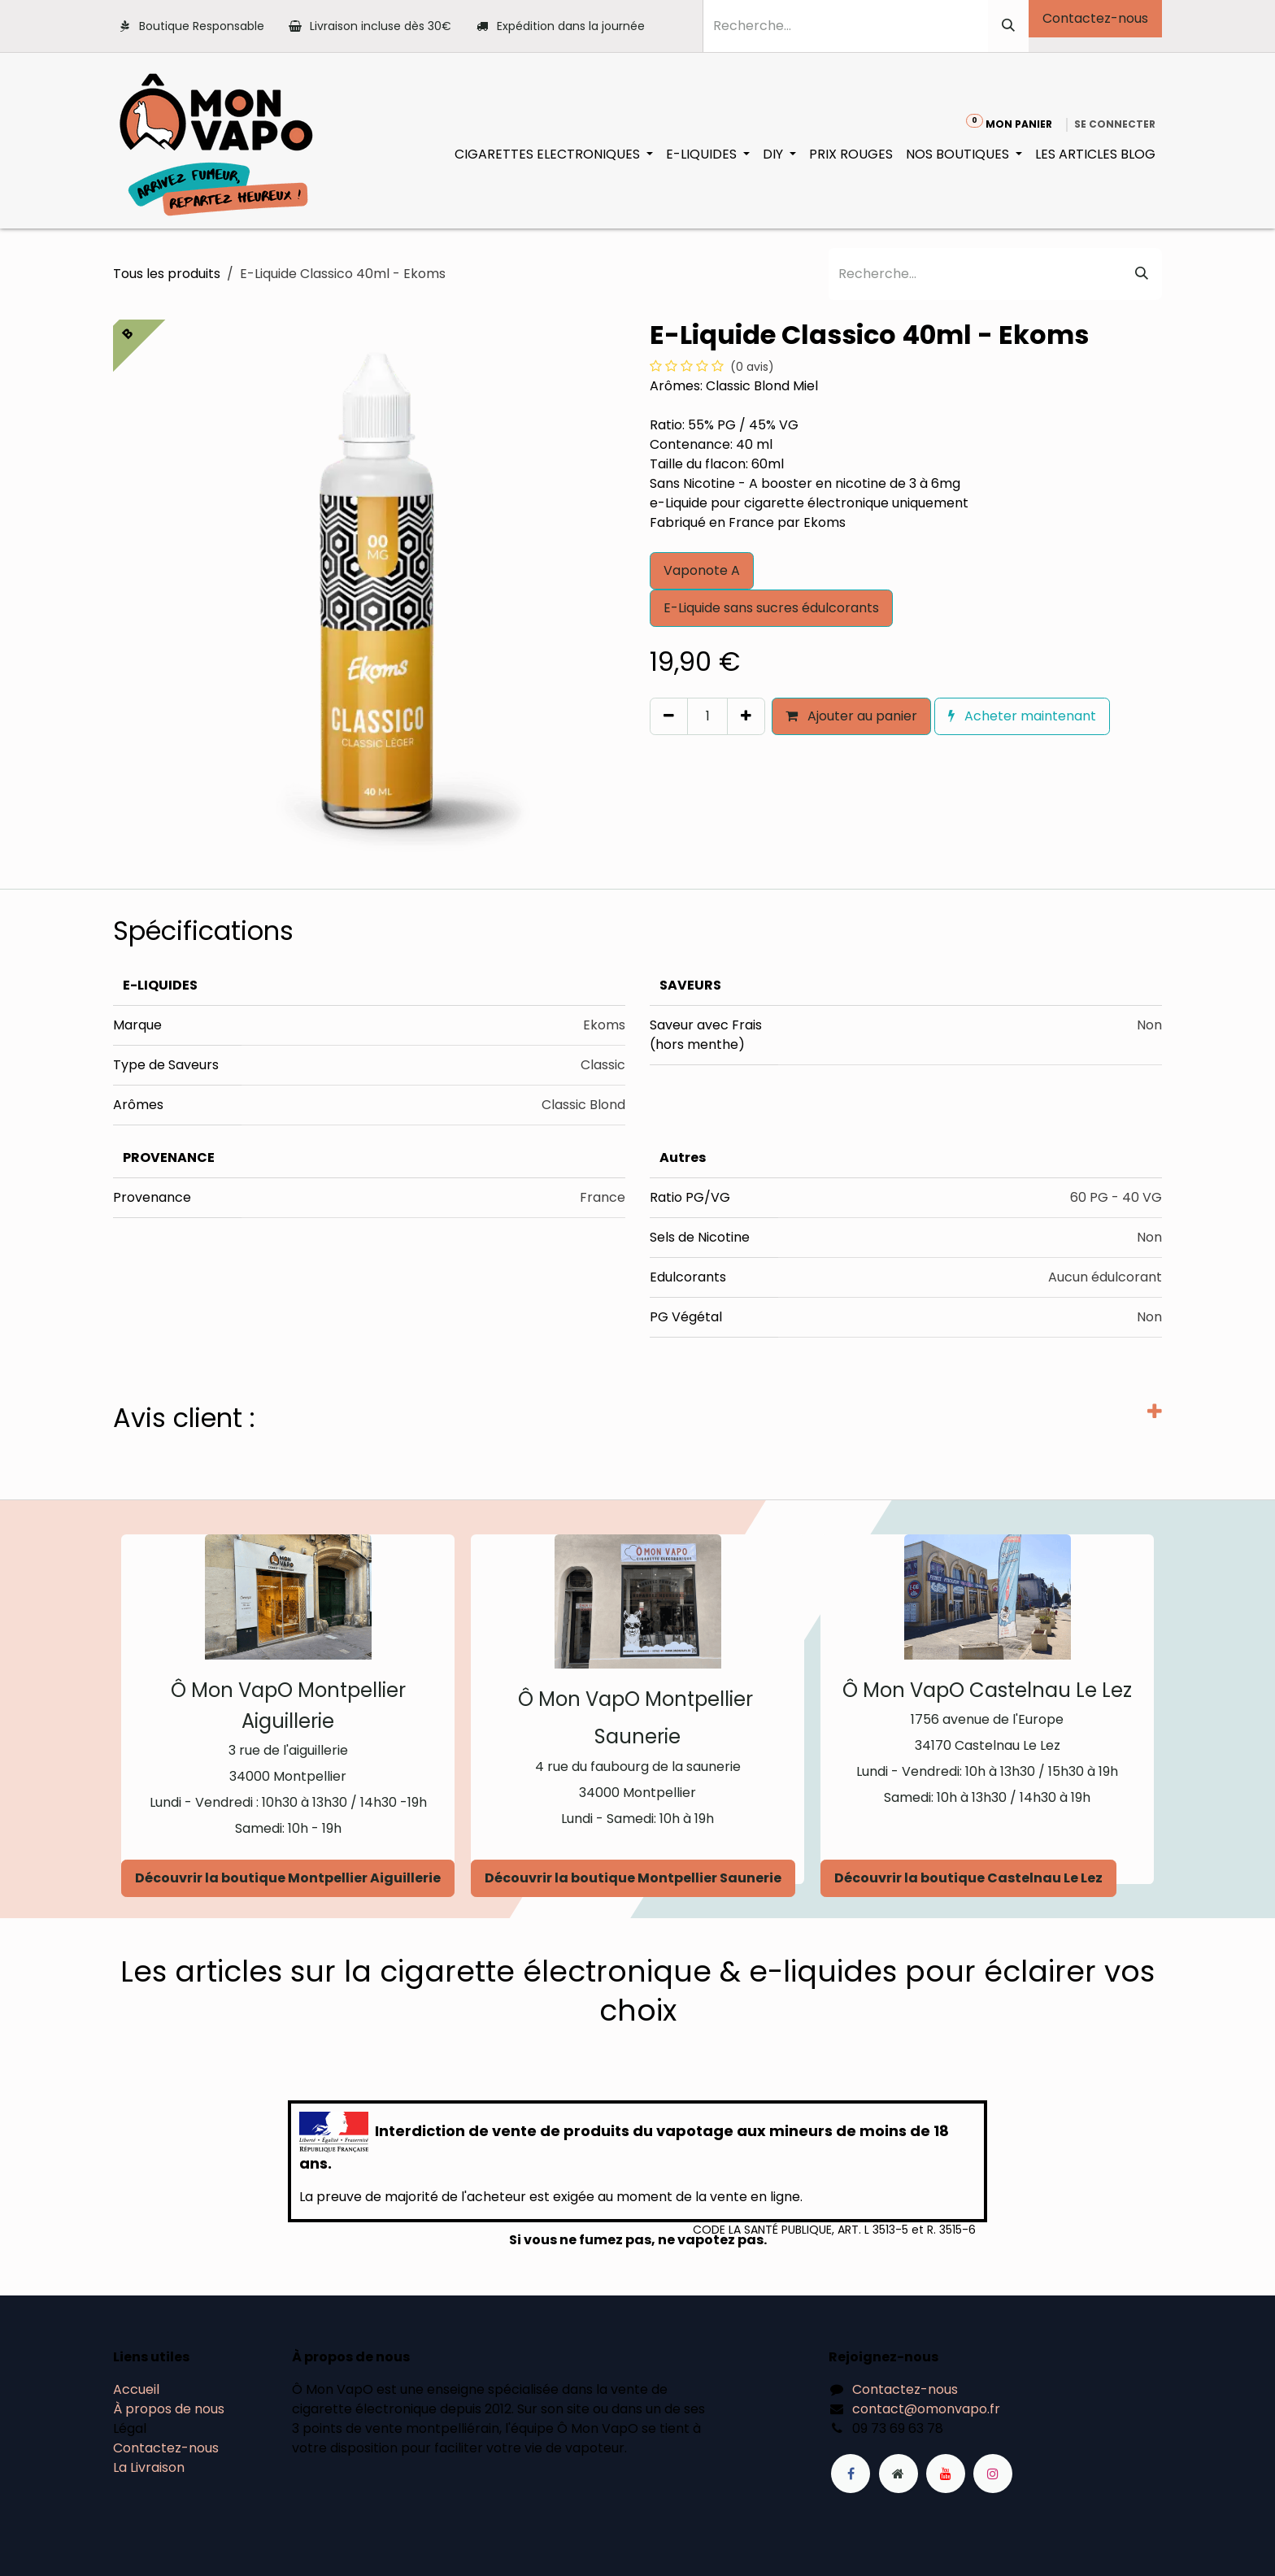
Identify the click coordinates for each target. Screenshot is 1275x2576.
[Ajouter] (746, 716)
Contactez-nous (1095, 18)
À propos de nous (168, 2409)
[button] (657, 750)
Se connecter (1114, 124)
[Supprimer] (669, 716)
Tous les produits (166, 273)
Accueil (136, 2389)
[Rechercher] (1008, 26)
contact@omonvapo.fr (926, 2409)
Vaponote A (702, 570)
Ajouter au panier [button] (851, 716)
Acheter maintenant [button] (1022, 716)
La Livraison (149, 2467)
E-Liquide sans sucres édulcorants (771, 607)
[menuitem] (553, 154)
